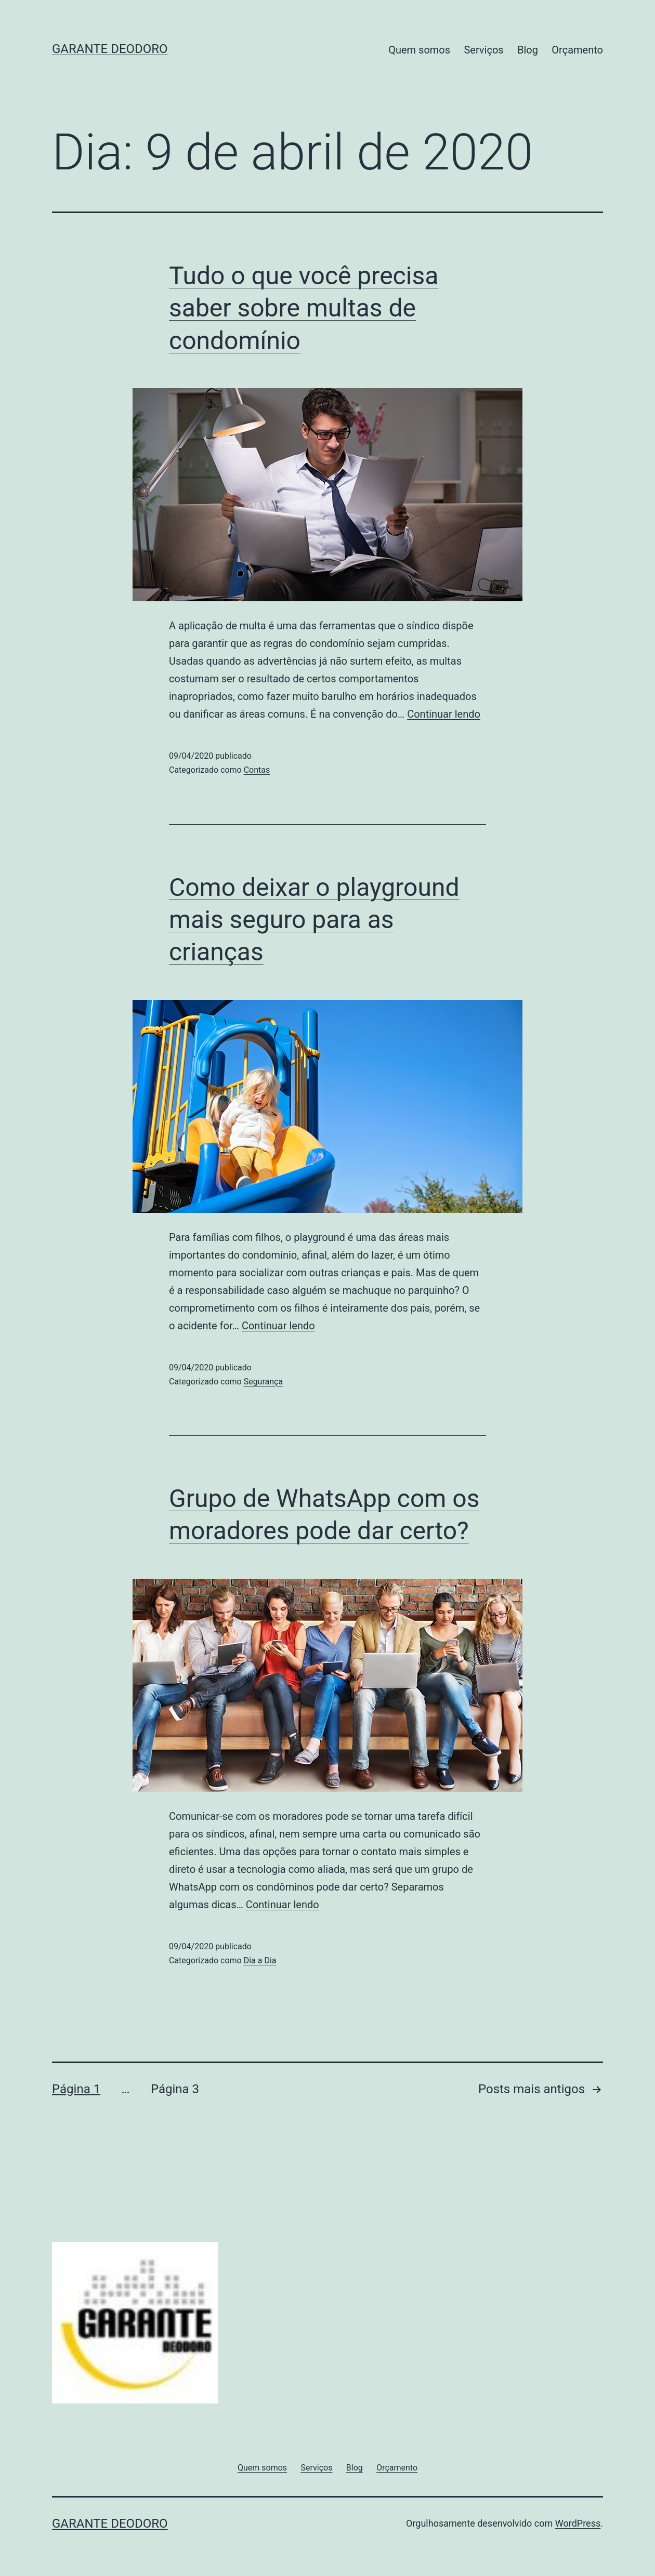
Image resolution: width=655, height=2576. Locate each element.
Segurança (263, 1381)
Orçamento (577, 50)
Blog (527, 50)
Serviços (483, 50)
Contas (257, 770)
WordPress (577, 2523)
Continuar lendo (443, 714)
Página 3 (175, 2089)
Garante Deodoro (110, 49)
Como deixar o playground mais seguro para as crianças (314, 920)
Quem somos (419, 50)
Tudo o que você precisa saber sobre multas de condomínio (303, 308)
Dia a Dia (260, 1960)
